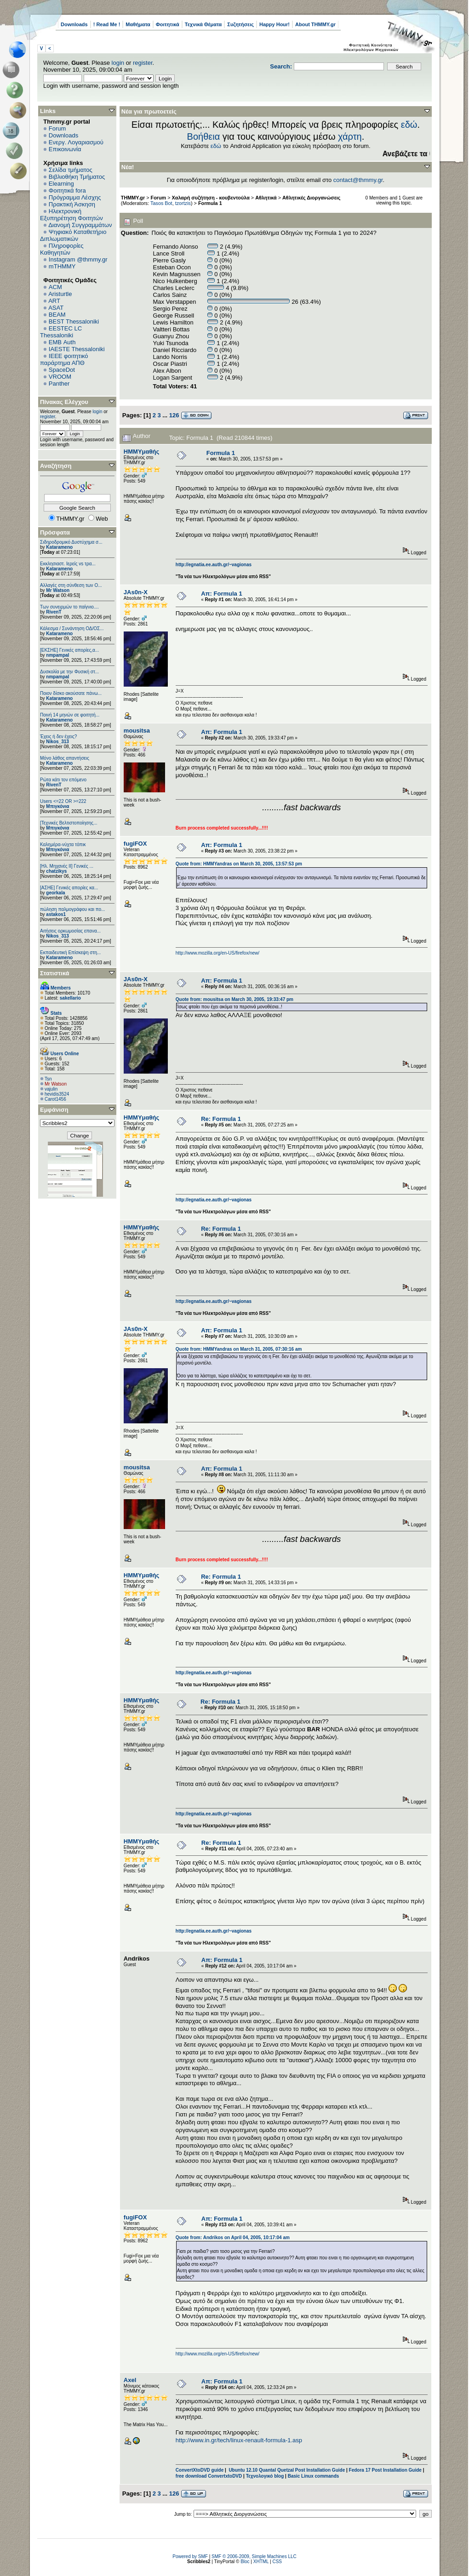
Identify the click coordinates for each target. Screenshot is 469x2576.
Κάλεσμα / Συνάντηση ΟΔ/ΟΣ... (72, 628)
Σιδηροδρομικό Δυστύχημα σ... (71, 542)
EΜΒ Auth (62, 342)
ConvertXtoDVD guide (199, 2470)
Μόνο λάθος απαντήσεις (64, 758)
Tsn (48, 1078)
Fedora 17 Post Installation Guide (385, 2470)
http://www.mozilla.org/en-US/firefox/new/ (217, 952)
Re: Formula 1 (221, 1118)
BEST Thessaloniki (74, 321)
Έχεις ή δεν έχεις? (58, 736)
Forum (57, 128)
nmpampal (57, 655)
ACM (55, 287)
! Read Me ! (106, 24)
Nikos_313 (57, 741)
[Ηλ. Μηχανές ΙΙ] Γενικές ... (66, 866)
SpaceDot (62, 369)
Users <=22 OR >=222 (63, 801)
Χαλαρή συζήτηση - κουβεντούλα (211, 197)
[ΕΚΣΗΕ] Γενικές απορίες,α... (69, 650)
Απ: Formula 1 (221, 593)
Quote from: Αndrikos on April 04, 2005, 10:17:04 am (233, 2237)
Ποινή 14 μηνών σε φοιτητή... (69, 714)
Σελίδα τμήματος (70, 169)
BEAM (57, 314)
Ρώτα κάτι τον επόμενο (63, 779)
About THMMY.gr (315, 24)
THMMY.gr (133, 197)
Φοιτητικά (167, 24)
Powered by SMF (190, 2556)
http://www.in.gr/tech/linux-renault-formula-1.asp (239, 2440)
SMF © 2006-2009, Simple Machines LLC (254, 2556)
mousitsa (137, 730)
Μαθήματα (138, 24)
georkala (55, 892)
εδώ (409, 124)
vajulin (51, 1089)
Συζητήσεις (240, 24)
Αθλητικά (266, 197)
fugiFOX (135, 843)
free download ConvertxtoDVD (209, 2476)
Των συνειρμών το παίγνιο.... (69, 606)
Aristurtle (60, 293)
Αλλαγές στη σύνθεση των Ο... (71, 585)
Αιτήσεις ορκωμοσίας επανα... (70, 930)
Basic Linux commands (313, 2476)
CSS (277, 2561)
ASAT (55, 307)
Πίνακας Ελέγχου (64, 401)
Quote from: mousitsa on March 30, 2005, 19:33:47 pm (234, 999)
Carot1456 (55, 1099)
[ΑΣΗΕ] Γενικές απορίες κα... (69, 887)
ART (54, 300)
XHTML (261, 2561)
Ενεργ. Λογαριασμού (76, 142)
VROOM (60, 376)
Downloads (74, 24)
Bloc (244, 2561)
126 (174, 415)
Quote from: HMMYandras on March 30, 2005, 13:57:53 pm (239, 863)
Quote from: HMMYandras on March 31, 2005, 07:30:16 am (239, 1349)
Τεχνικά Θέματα (203, 24)
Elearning (61, 183)
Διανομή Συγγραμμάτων (80, 225)
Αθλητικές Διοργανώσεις (311, 197)
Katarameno (59, 547)
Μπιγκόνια (57, 806)
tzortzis (183, 203)
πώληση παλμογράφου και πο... (72, 909)
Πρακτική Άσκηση (72, 204)
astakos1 (56, 914)
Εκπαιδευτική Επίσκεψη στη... (70, 952)
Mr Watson (57, 590)
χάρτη (350, 136)
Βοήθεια (203, 136)
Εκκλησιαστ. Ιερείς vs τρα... (68, 563)
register (143, 62)
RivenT (53, 611)
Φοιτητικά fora (67, 190)
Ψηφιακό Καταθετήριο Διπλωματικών (73, 235)
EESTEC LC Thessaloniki (61, 332)
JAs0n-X (136, 592)
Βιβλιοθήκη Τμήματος (77, 176)
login (118, 62)
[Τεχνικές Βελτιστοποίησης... (68, 822)
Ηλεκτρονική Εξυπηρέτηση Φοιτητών (71, 215)
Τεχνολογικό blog (265, 2476)
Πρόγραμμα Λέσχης (75, 197)
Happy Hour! (274, 24)
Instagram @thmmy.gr (78, 259)
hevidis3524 (57, 1094)
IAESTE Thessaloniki (77, 349)
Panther (59, 383)
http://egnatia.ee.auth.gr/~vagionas (214, 564)
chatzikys (56, 871)
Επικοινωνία (65, 149)
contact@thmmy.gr (358, 179)
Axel (130, 2380)
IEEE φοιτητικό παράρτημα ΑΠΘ (64, 359)
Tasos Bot (161, 203)
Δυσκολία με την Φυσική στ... (69, 671)
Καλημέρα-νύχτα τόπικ (63, 844)
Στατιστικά (54, 973)
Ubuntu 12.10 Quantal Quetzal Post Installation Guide (287, 2470)
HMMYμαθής (141, 451)
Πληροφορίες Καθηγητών (62, 249)
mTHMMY (62, 266)
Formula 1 (210, 203)
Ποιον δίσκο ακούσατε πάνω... (71, 693)
